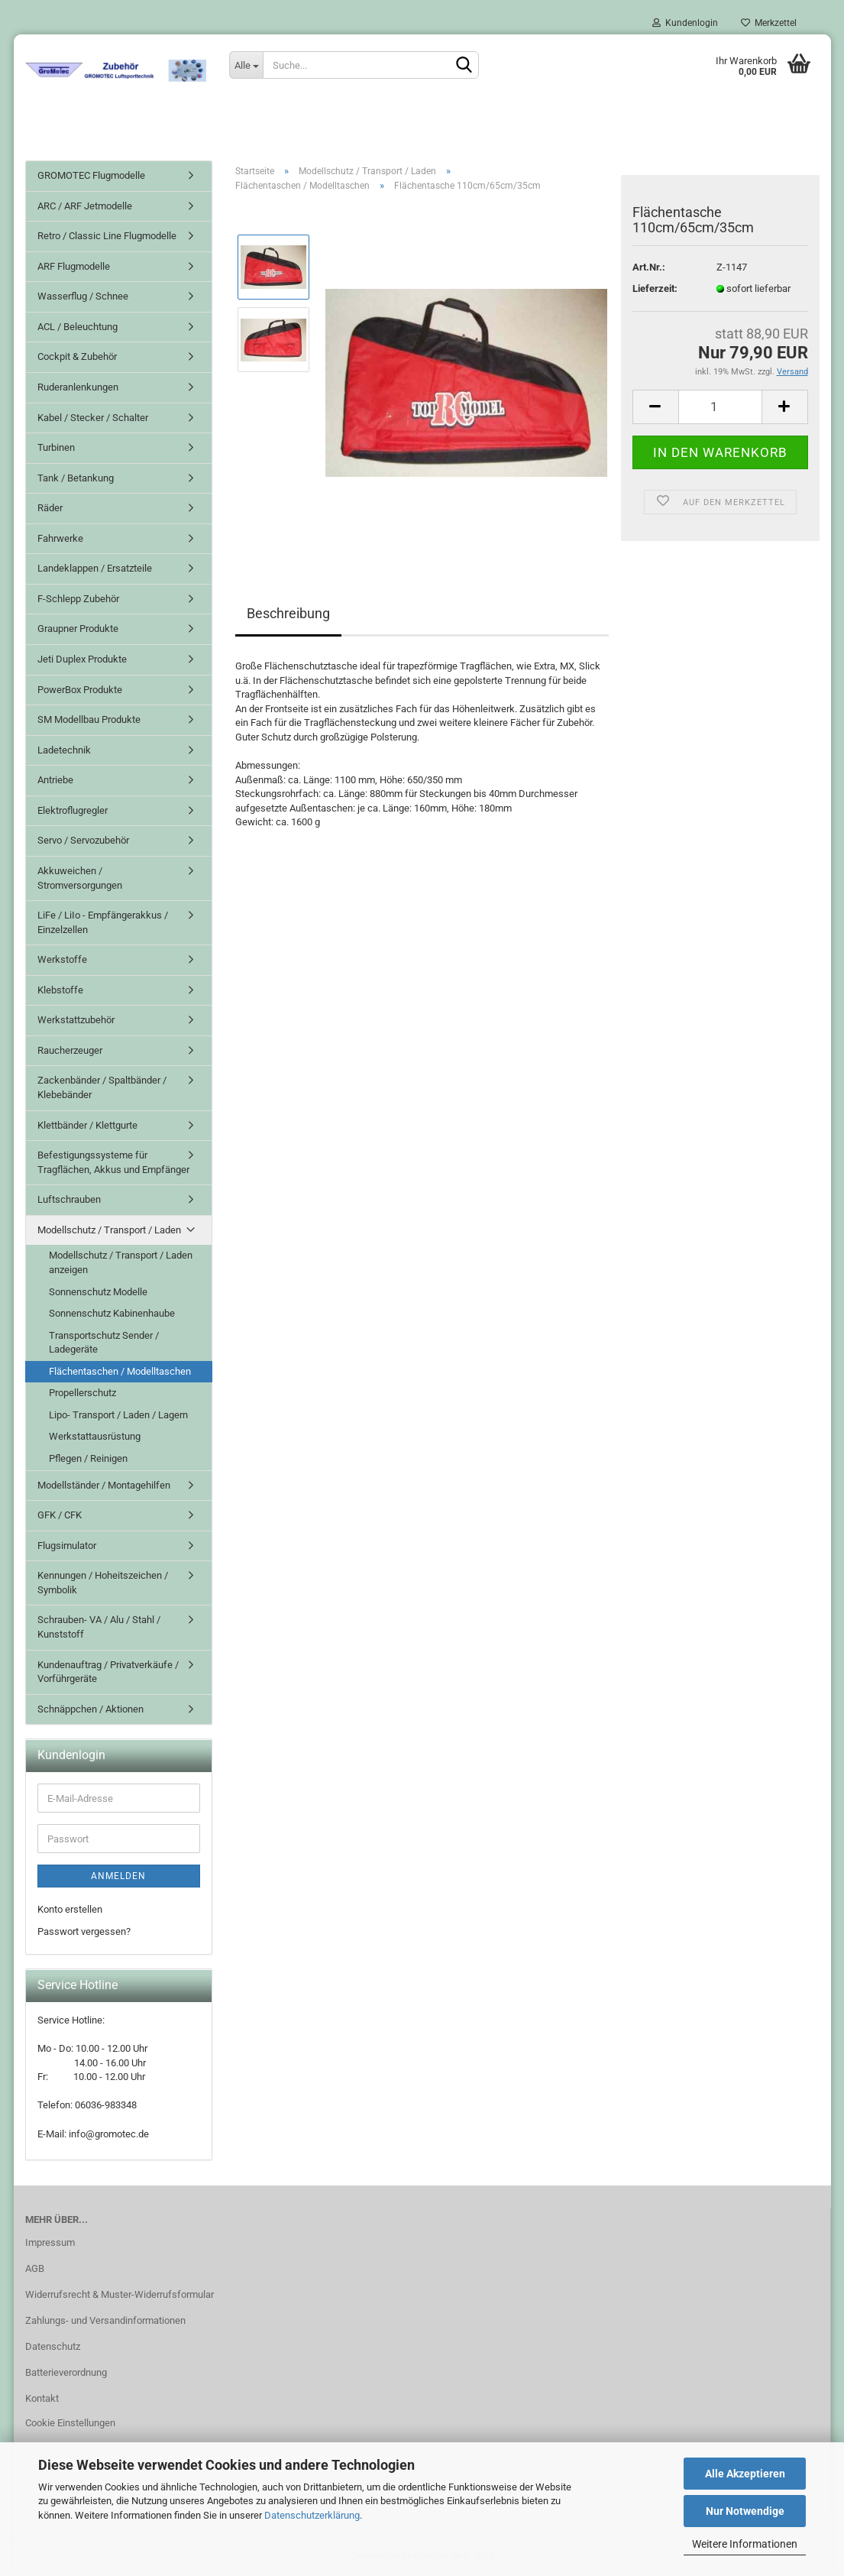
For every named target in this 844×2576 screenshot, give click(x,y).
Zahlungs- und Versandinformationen (105, 2320)
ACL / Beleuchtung (77, 326)
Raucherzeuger (69, 1050)
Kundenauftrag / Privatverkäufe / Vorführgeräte (108, 1672)
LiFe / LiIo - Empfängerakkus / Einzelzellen (102, 922)
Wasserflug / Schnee (82, 296)
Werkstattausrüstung (95, 1436)
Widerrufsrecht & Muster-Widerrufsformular (119, 2294)
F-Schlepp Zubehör (78, 598)
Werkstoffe (62, 959)
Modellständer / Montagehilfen (103, 1485)
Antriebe (55, 780)
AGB (34, 2268)
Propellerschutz (82, 1392)
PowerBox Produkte (79, 689)
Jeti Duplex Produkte (82, 659)
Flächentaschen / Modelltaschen (120, 1371)
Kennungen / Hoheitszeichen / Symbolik (102, 1583)
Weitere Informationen (744, 2544)
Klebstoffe (60, 990)
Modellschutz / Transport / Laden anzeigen (120, 1262)
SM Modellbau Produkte (89, 719)
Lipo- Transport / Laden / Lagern (118, 1415)
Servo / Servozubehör (83, 840)
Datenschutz (52, 2346)
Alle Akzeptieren (745, 2473)
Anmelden (118, 1876)
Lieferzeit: (654, 288)
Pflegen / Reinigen (88, 1458)
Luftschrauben (69, 1199)
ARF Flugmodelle (73, 266)
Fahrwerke (60, 538)
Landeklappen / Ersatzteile (94, 568)
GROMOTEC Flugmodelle (91, 175)
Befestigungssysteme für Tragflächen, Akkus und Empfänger (113, 1162)
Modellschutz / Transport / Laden (109, 1230)
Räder (50, 508)
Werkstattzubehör (76, 1020)
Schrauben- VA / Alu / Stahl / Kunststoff (98, 1627)
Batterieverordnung (66, 2372)
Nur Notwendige (745, 2511)
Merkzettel (769, 23)
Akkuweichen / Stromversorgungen (79, 878)
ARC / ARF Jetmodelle (84, 206)
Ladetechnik (64, 750)
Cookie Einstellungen (70, 2423)
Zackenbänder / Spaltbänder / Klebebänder (102, 1087)
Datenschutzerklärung (312, 2515)
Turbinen (56, 447)
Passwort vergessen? (84, 1931)
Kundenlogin (685, 23)
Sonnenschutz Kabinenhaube (112, 1313)
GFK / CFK (59, 1515)
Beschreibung (288, 613)
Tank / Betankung (75, 478)
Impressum (50, 2242)
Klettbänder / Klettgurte (87, 1125)
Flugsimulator (66, 1545)
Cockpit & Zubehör (77, 356)
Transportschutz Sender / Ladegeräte (104, 1343)
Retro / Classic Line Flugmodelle (106, 235)
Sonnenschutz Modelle (98, 1292)
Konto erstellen (69, 1909)
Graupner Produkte (77, 628)
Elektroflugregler (72, 810)
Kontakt (42, 2398)
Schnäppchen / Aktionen (90, 1709)
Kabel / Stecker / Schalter (92, 417)
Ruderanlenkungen (77, 387)
